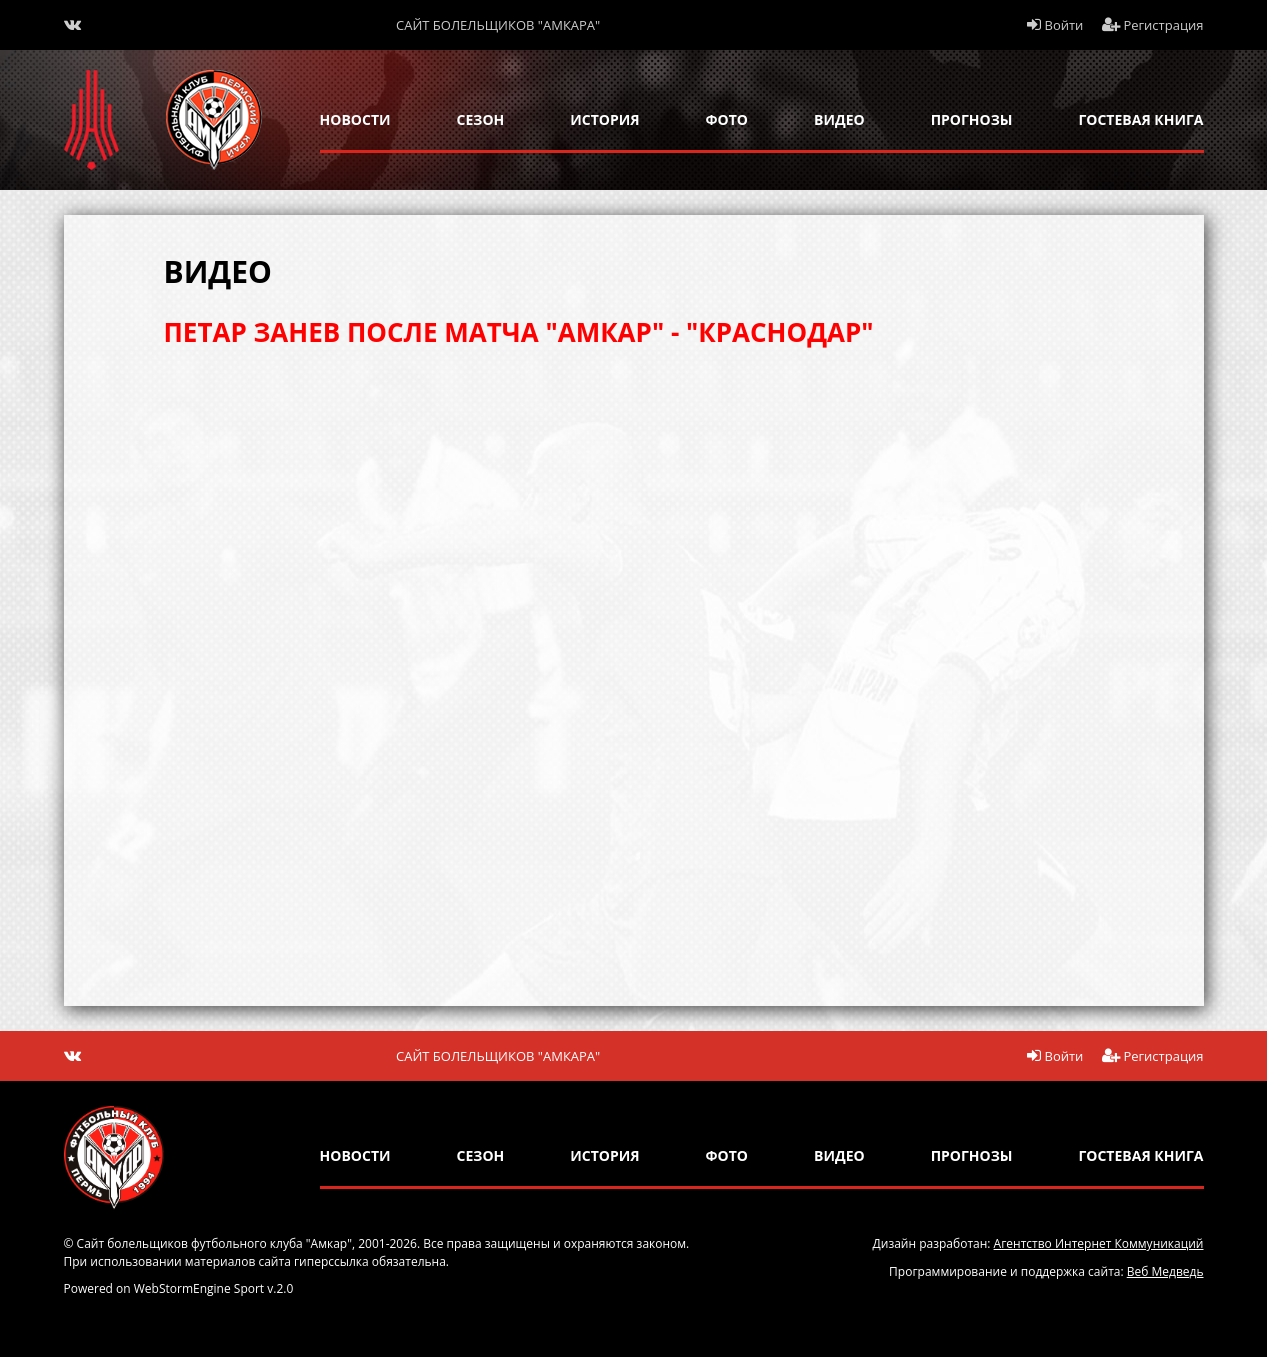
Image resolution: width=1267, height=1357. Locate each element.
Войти (1055, 25)
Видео (839, 119)
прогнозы (972, 119)
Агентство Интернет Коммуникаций (1099, 1243)
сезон (481, 119)
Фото (727, 119)
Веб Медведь (1165, 1271)
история (604, 119)
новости (355, 119)
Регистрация (1153, 25)
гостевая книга (1140, 119)
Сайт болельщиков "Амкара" (498, 25)
